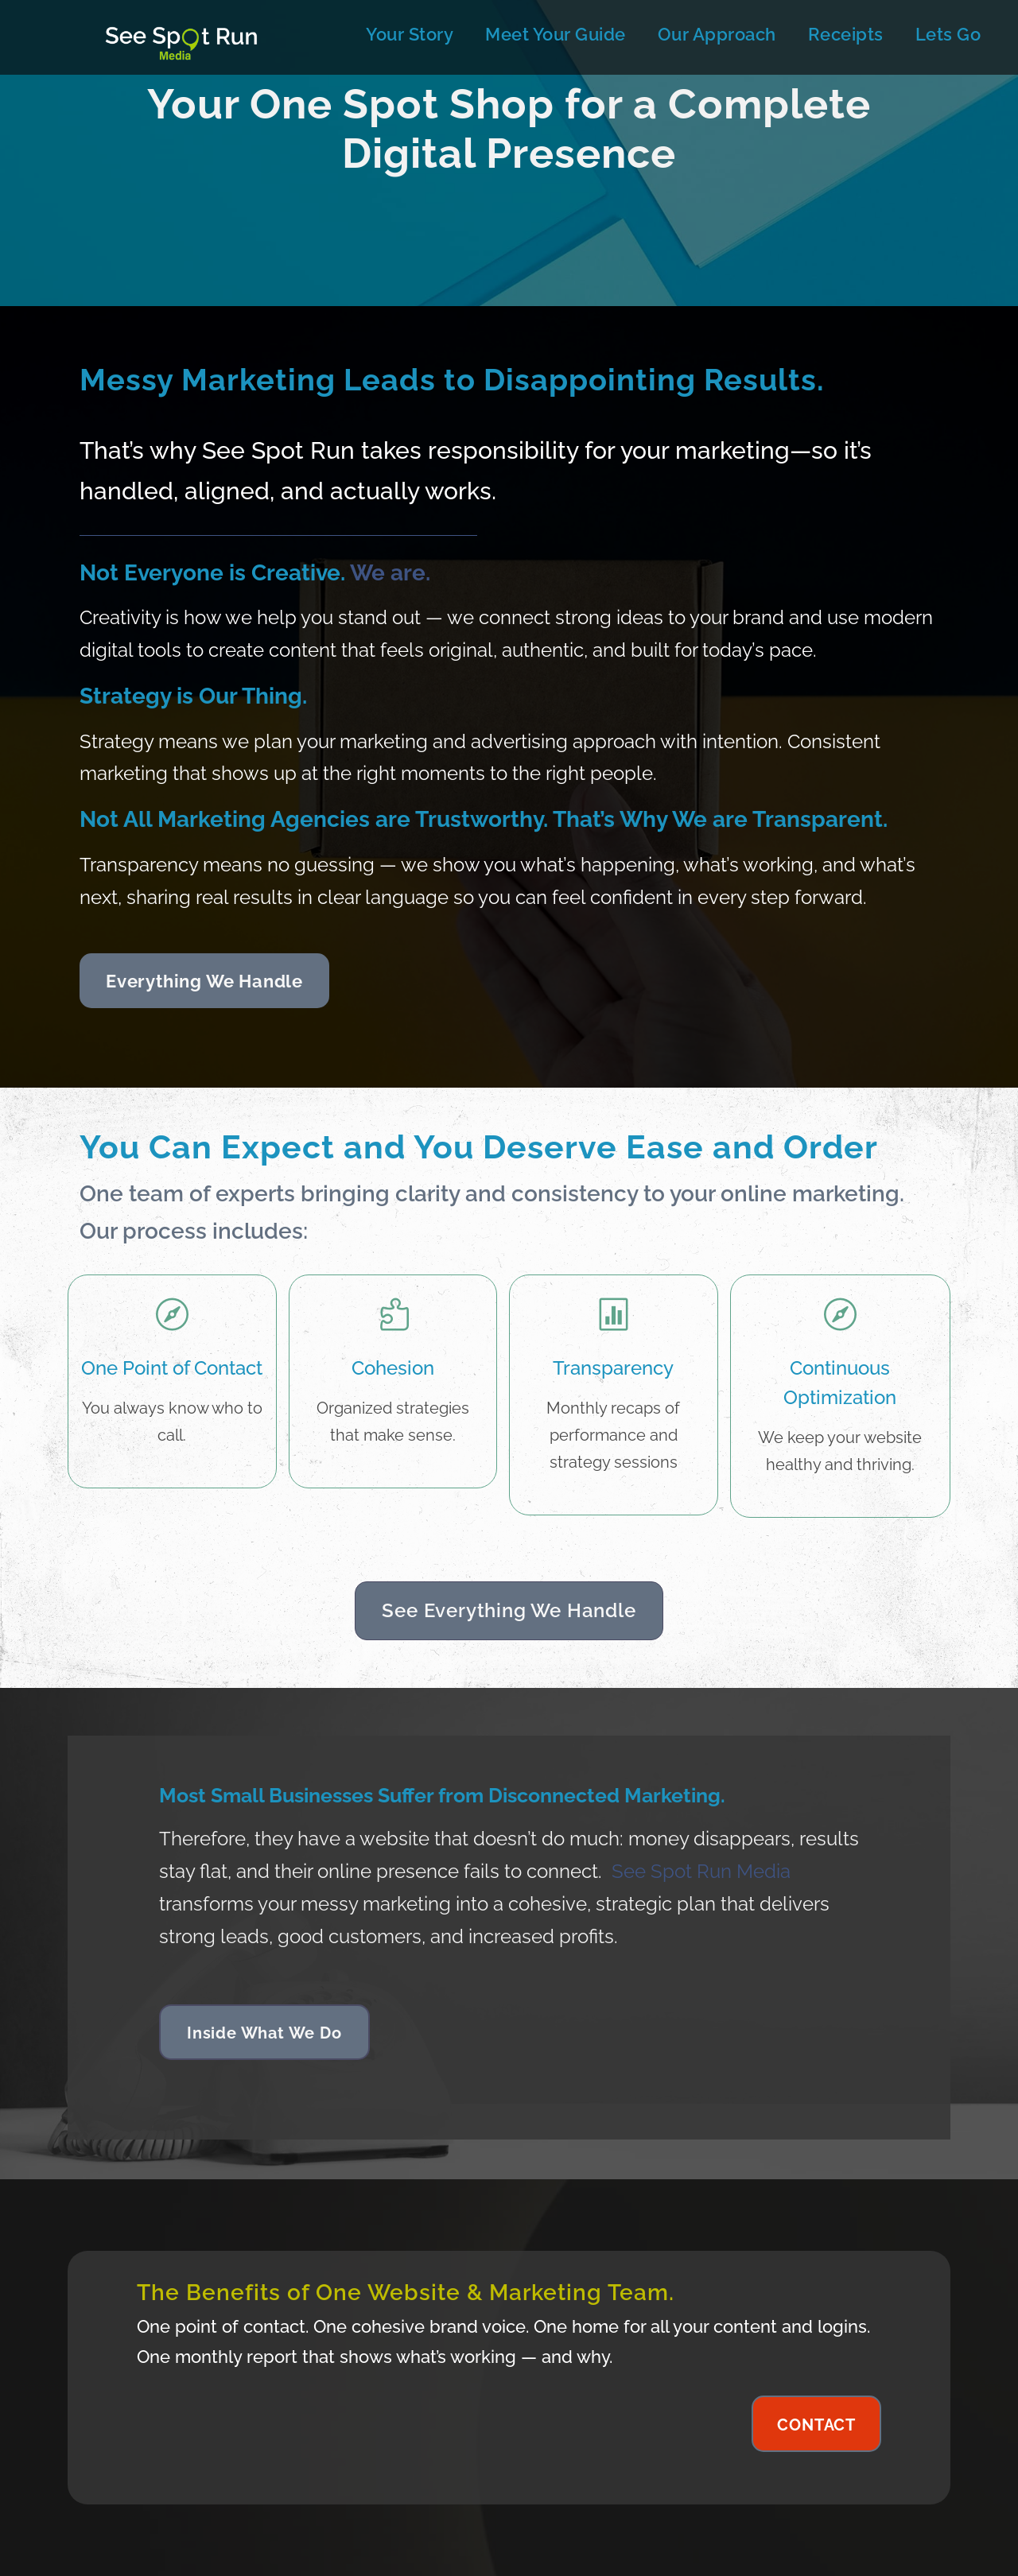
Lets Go (948, 34)
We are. (390, 573)
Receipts (846, 34)
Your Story (409, 34)
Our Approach (717, 34)
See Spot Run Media (701, 1871)
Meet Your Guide (555, 34)
